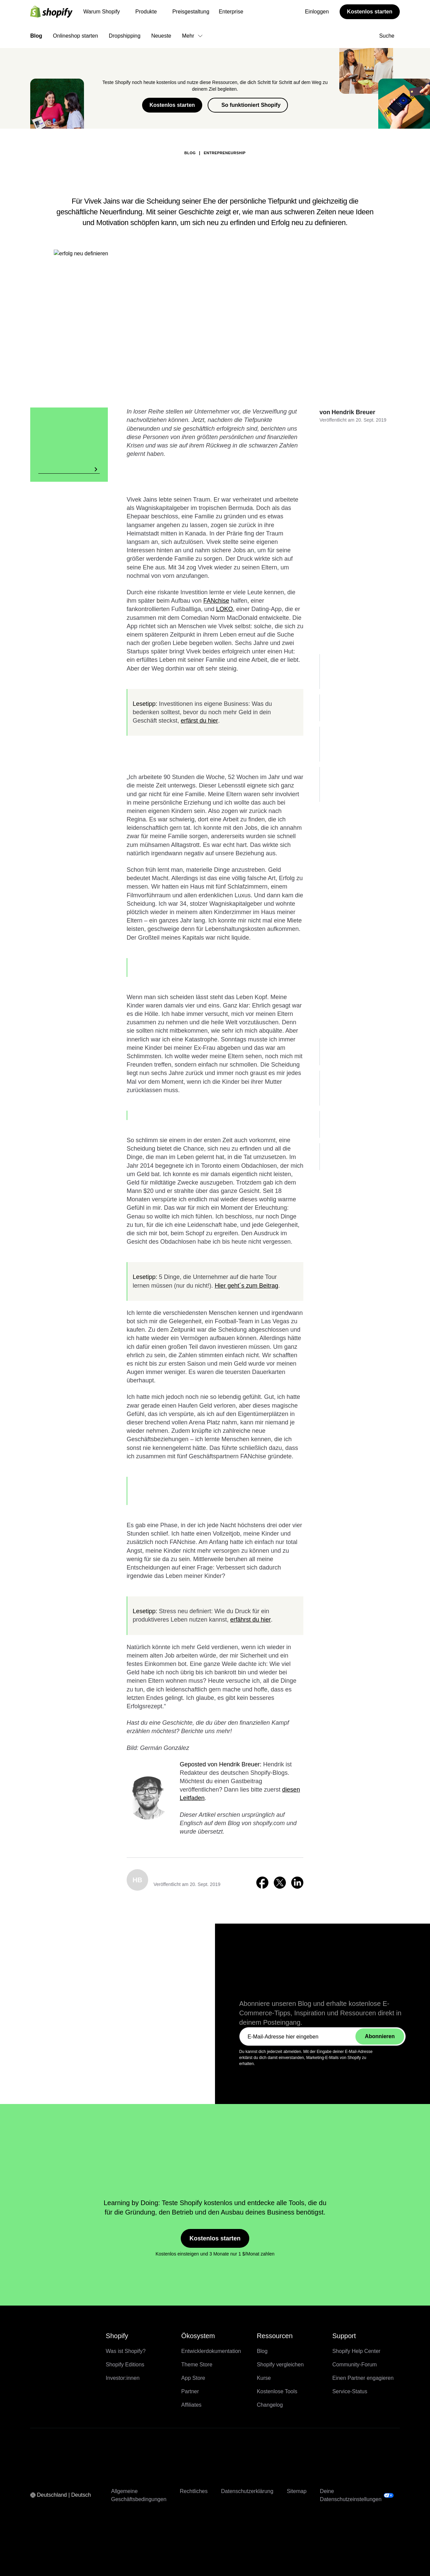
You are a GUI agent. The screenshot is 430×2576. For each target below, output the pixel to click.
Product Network (58, 2480)
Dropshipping (28, 2568)
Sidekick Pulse (56, 2474)
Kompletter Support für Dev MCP (77, 2486)
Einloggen (24, 2509)
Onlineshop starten (33, 2562)
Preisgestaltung (29, 2492)
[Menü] (16, 2535)
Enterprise (24, 2498)
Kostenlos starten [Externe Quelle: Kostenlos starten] (32, 2527)
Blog (18, 2556)
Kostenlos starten (32, 2515)
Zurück (85, 118)
